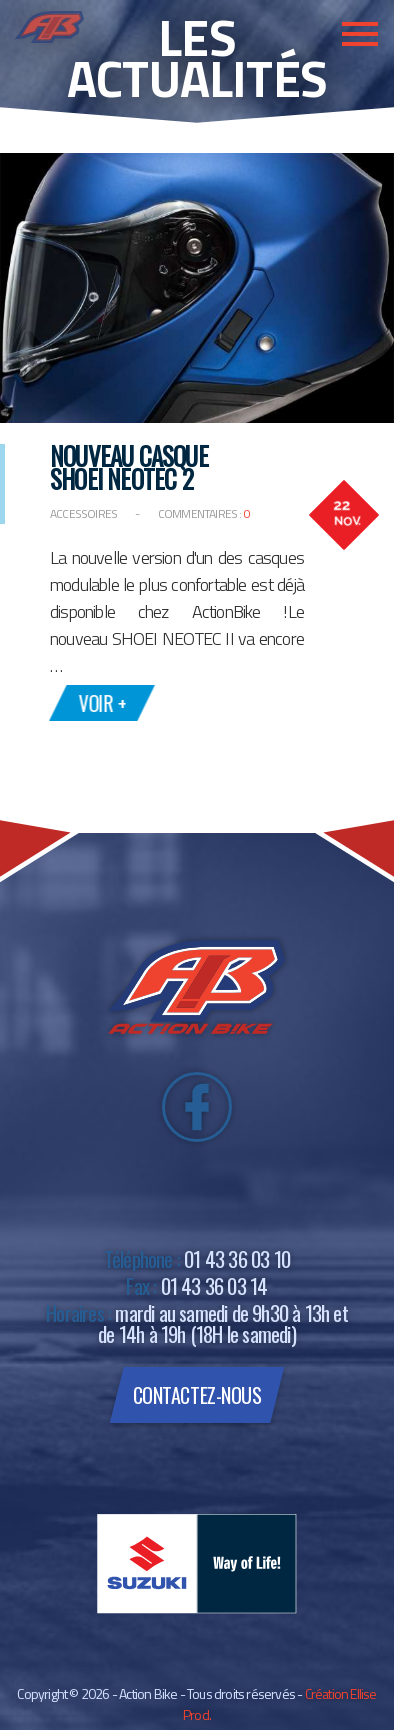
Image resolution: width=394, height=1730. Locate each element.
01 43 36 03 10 (237, 1258)
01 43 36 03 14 (214, 1285)
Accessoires (84, 513)
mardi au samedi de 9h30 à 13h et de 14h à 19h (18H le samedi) (223, 1323)
